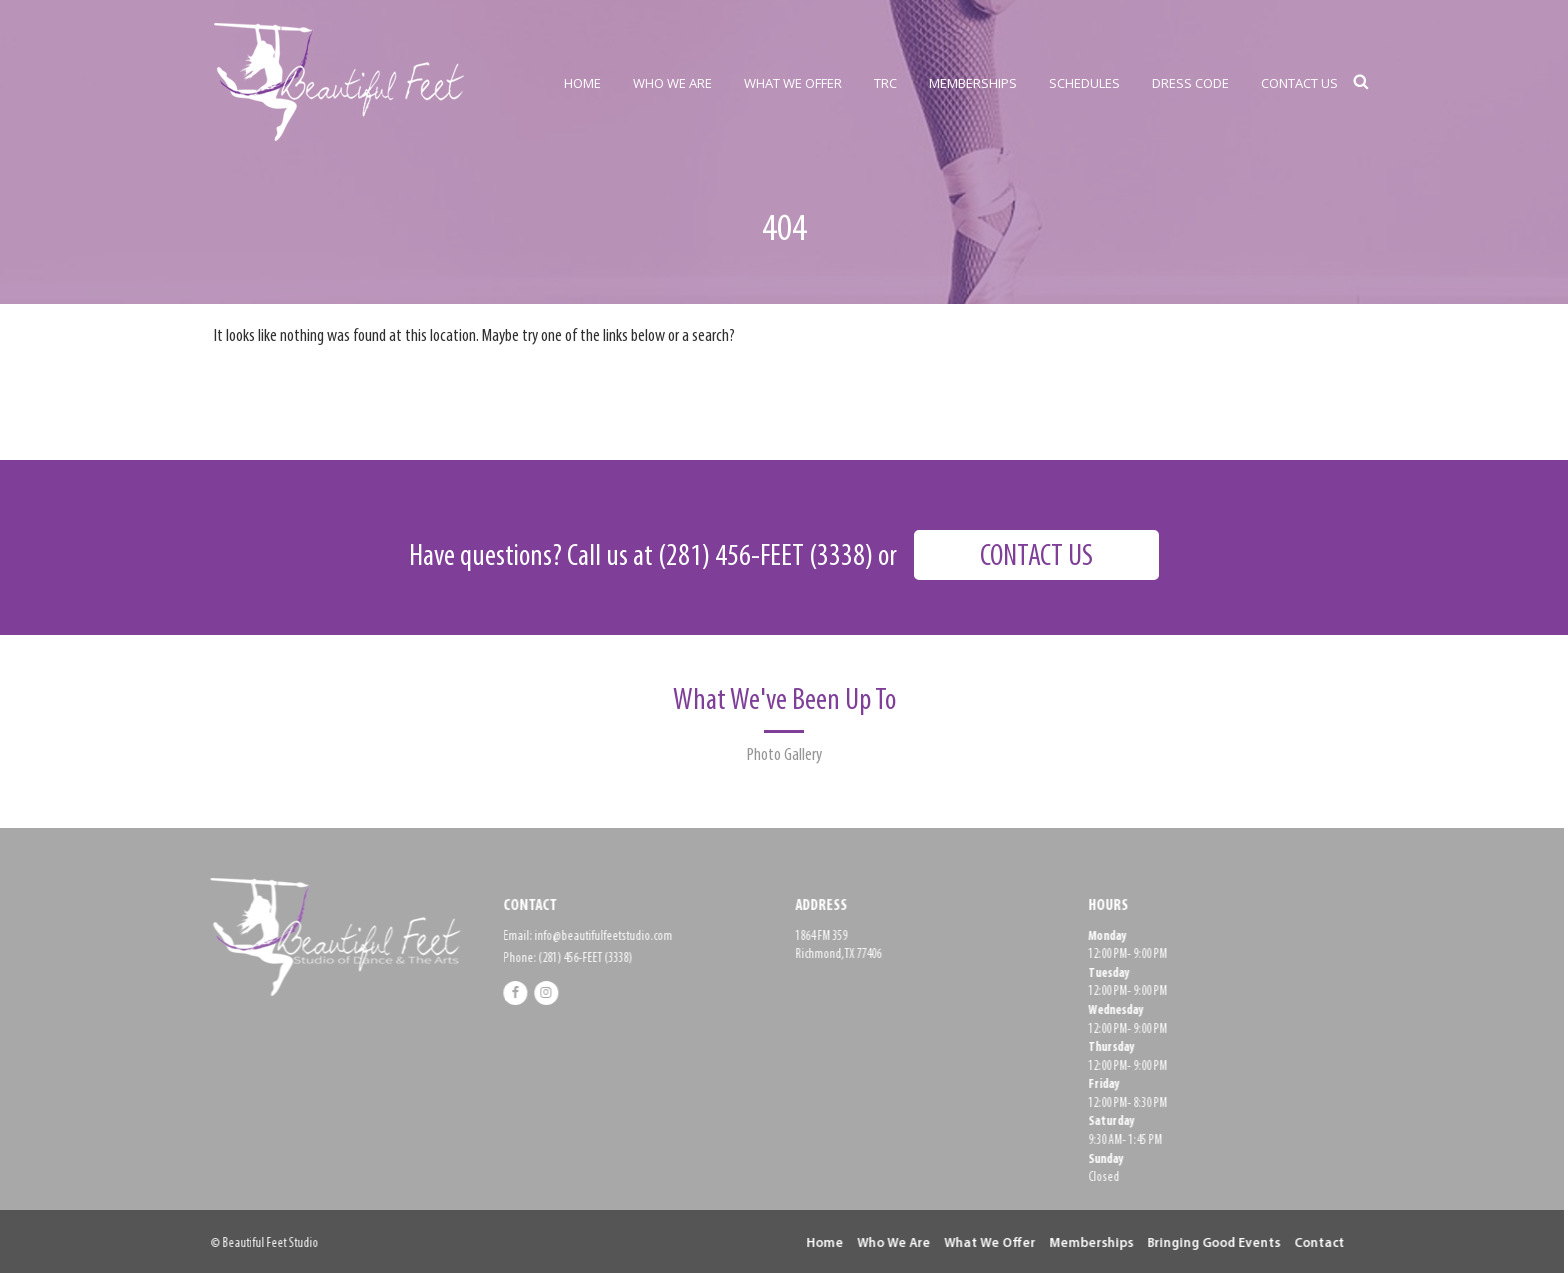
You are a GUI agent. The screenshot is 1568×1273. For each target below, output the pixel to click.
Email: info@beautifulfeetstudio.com (581, 936)
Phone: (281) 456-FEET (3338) (561, 958)
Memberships (1086, 1243)
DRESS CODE (1190, 83)
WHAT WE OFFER (793, 83)
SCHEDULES (1084, 83)
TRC (885, 83)
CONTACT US (1299, 83)
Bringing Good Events (1208, 1243)
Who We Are (888, 1243)
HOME (582, 83)
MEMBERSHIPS (973, 83)
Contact (1314, 1243)
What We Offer (984, 1243)
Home (819, 1243)
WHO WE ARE (672, 83)
